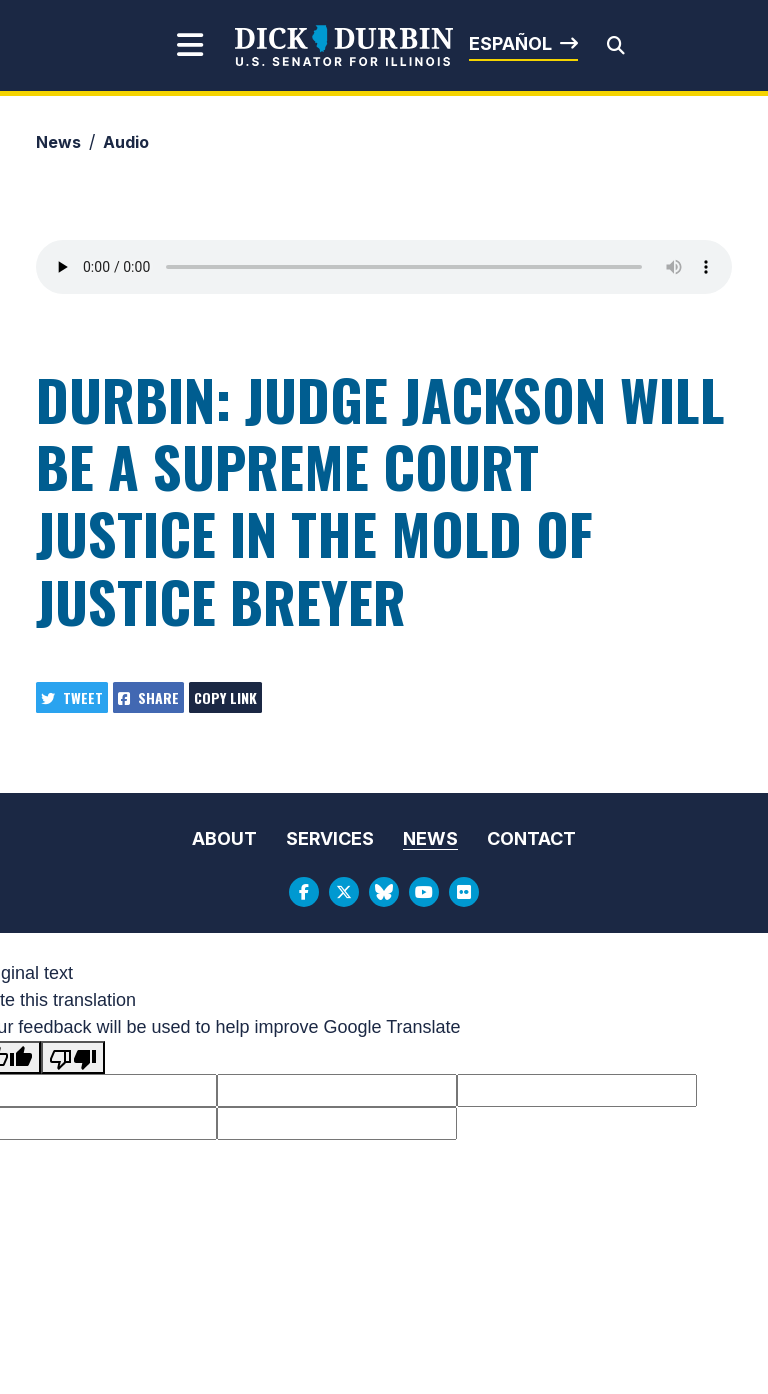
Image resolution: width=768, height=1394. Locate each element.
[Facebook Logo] (304, 892)
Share (148, 697)
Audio (126, 142)
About (224, 838)
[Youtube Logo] (424, 892)
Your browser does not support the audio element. (384, 267)
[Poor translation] (73, 1057)
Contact (531, 838)
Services (330, 838)
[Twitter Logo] (344, 892)
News (58, 142)
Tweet (72, 697)
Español (510, 43)
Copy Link (225, 697)
